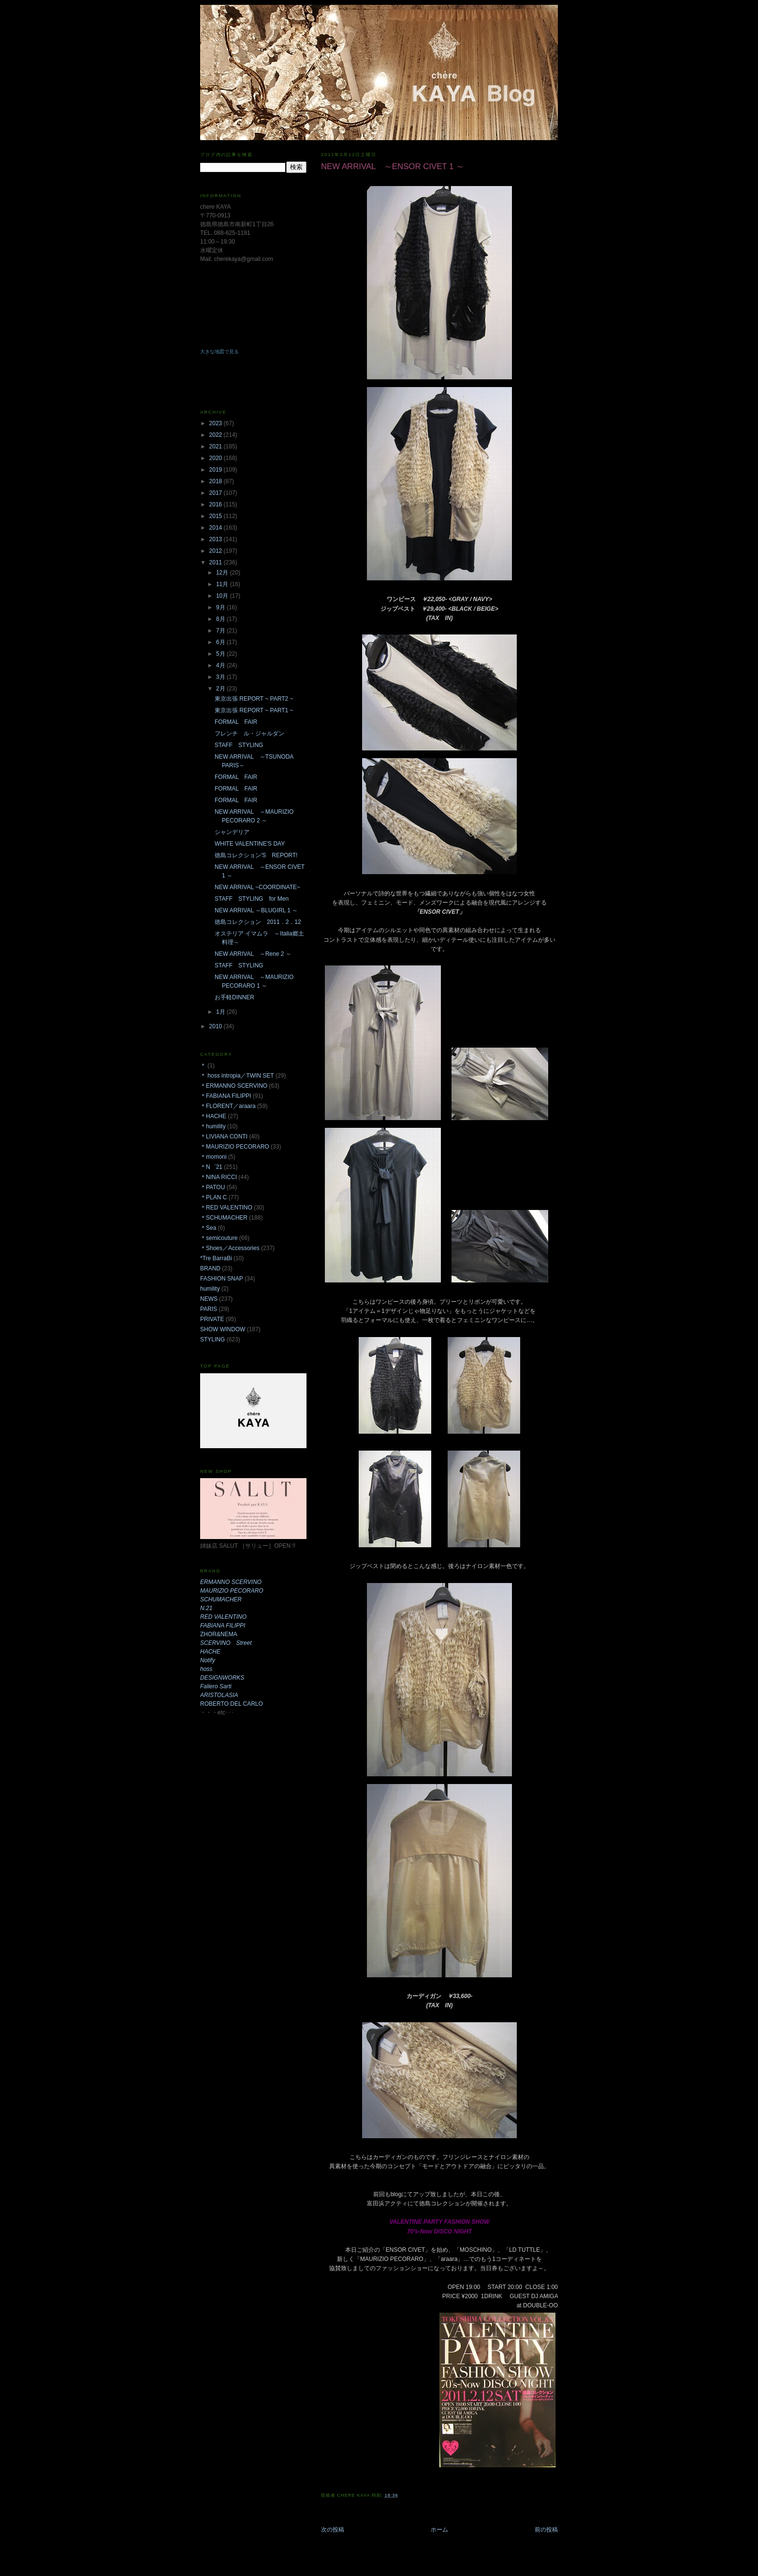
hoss (206, 1669)
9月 (221, 607)
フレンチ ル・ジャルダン (249, 733)
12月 (223, 572)
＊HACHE (213, 1116)
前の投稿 (546, 2529)
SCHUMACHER (221, 1599)
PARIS (208, 1309)
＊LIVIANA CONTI (224, 1136)
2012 (216, 550)
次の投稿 (332, 2529)
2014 (216, 527)
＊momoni (213, 1156)
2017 (216, 492)
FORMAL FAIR (236, 722)
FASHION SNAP (221, 1278)
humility (210, 1288)
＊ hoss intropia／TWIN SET (237, 1075)
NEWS (209, 1298)
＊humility (213, 1126)
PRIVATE (212, 1319)
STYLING (212, 1339)
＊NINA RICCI (218, 1177)
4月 (221, 665)
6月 (221, 642)
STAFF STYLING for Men (252, 898)
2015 (216, 516)
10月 (223, 595)
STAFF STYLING (239, 745)
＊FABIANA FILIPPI (225, 1096)
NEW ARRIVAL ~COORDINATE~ (257, 887)
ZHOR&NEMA (218, 1634)
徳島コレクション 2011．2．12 (258, 922)
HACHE (210, 1651)
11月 (223, 584)
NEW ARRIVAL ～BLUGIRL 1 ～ (256, 910)
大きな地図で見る (219, 351)
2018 (216, 481)
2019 (216, 469)
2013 (216, 539)
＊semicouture (218, 1238)
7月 (221, 630)
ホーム (439, 2529)
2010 (216, 1026)
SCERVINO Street (225, 1643)
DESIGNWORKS (222, 1677)
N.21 (206, 1608)
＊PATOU (212, 1187)
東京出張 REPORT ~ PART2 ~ (254, 698)
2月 (221, 688)
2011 (216, 562)
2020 (216, 458)
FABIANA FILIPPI (222, 1625)
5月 (221, 653)
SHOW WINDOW (222, 1329)
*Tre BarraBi (216, 1258)
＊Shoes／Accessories (230, 1248)
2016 (216, 504)
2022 (216, 435)
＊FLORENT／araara (228, 1106)
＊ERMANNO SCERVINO (233, 1085)
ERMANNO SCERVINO (231, 1582)
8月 (221, 619)
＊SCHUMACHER (224, 1217)
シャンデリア (232, 832)
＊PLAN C (213, 1197)
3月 (221, 677)
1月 (221, 1011)
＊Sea (208, 1227)
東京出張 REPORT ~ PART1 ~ (254, 710)
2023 (216, 423)
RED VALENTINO (223, 1616)
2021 (216, 446)
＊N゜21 (211, 1167)
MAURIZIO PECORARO (231, 1590)
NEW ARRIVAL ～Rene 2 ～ (253, 953)
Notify (207, 1660)
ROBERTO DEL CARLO (231, 1703)
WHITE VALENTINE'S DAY (250, 843)
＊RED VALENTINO (226, 1207)
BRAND (210, 1268)
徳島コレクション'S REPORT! (256, 855)
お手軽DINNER (234, 997)
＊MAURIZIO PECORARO (234, 1146)
